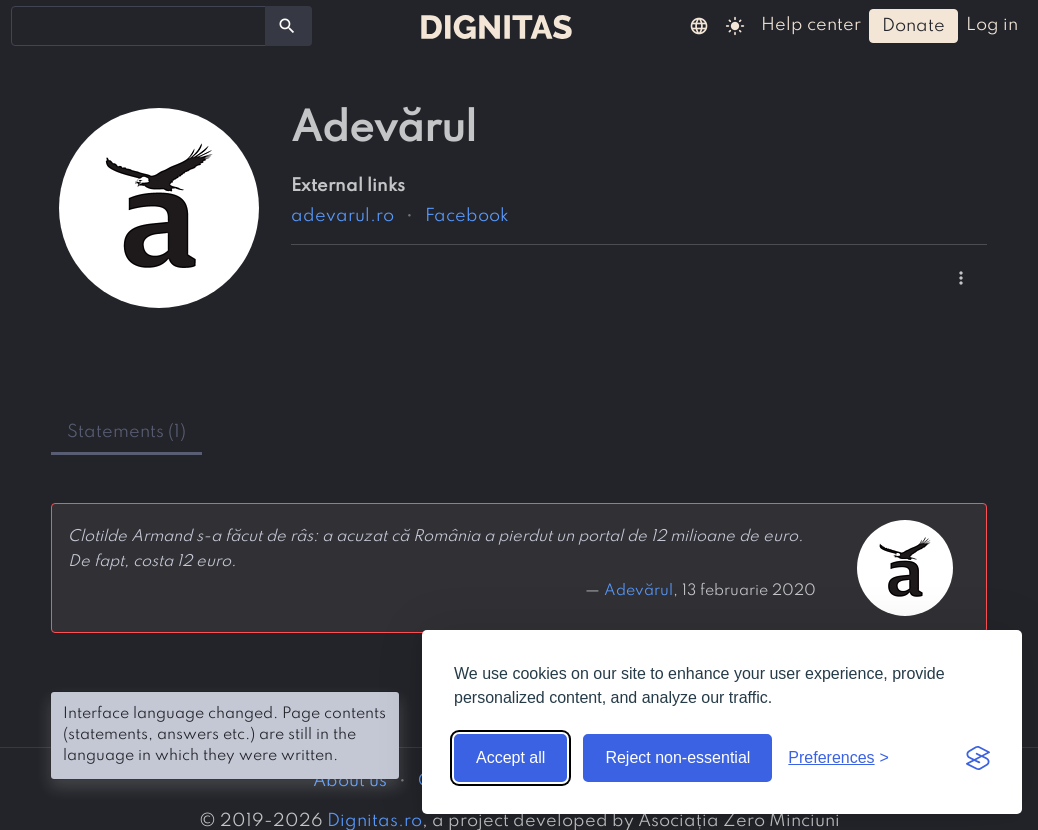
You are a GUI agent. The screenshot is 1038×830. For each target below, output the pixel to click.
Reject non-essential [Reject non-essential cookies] (677, 757)
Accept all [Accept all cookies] (510, 757)
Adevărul (638, 591)
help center (811, 25)
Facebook (467, 216)
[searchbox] (30, 25)
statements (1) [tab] (126, 432)
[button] (699, 25)
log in (992, 25)
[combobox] (138, 26)
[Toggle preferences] (838, 758)
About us (350, 781)
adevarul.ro (342, 216)
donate (913, 26)
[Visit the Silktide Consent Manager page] (978, 758)
